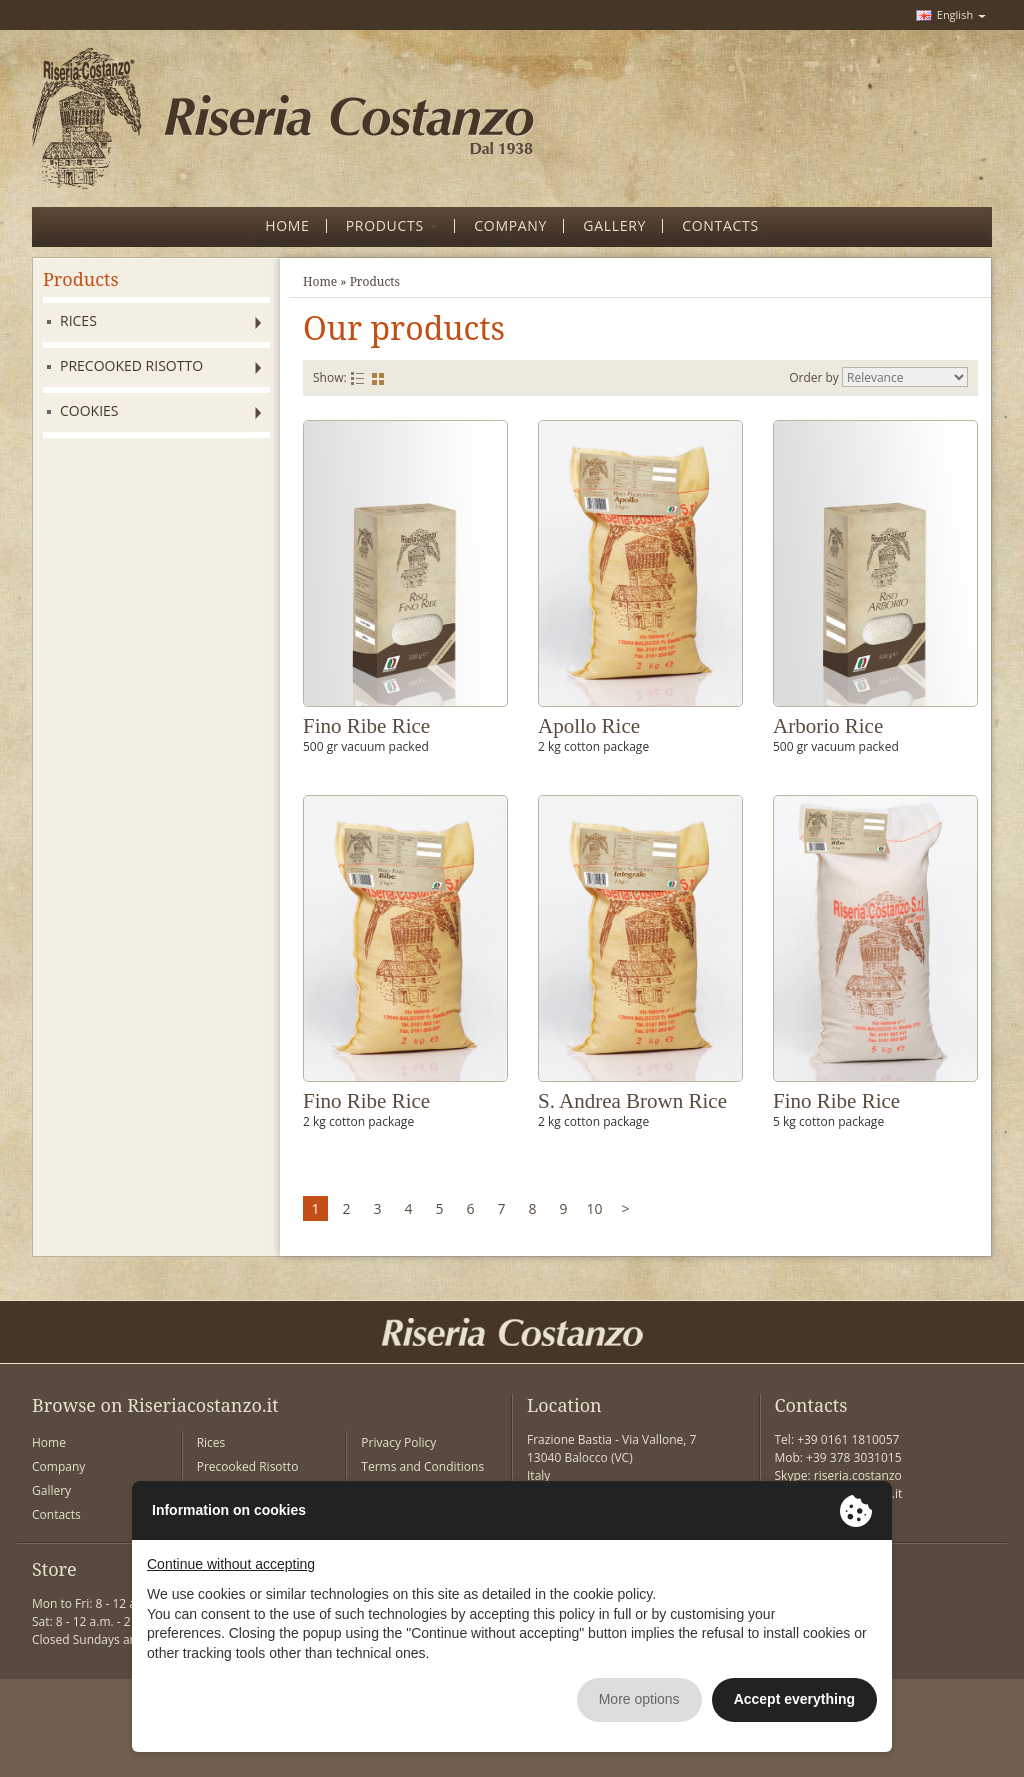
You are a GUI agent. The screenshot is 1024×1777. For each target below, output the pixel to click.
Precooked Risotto (131, 365)
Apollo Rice (589, 726)
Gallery (51, 1490)
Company (58, 1466)
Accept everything (794, 1699)
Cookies (89, 410)
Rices (78, 320)
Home (320, 281)
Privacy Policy (398, 1442)
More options (639, 1699)
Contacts (56, 1514)
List (357, 378)
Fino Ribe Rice (366, 726)
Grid (378, 378)
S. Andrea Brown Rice (632, 1101)
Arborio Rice (828, 726)
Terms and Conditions (422, 1466)
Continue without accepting (231, 1564)
